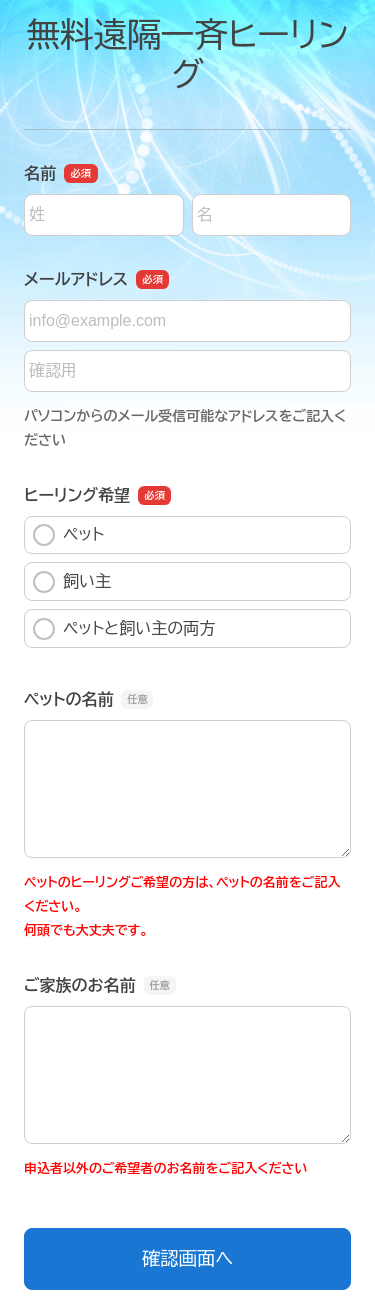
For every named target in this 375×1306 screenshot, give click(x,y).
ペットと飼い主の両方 (124, 629)
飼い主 (72, 582)
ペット (68, 535)
